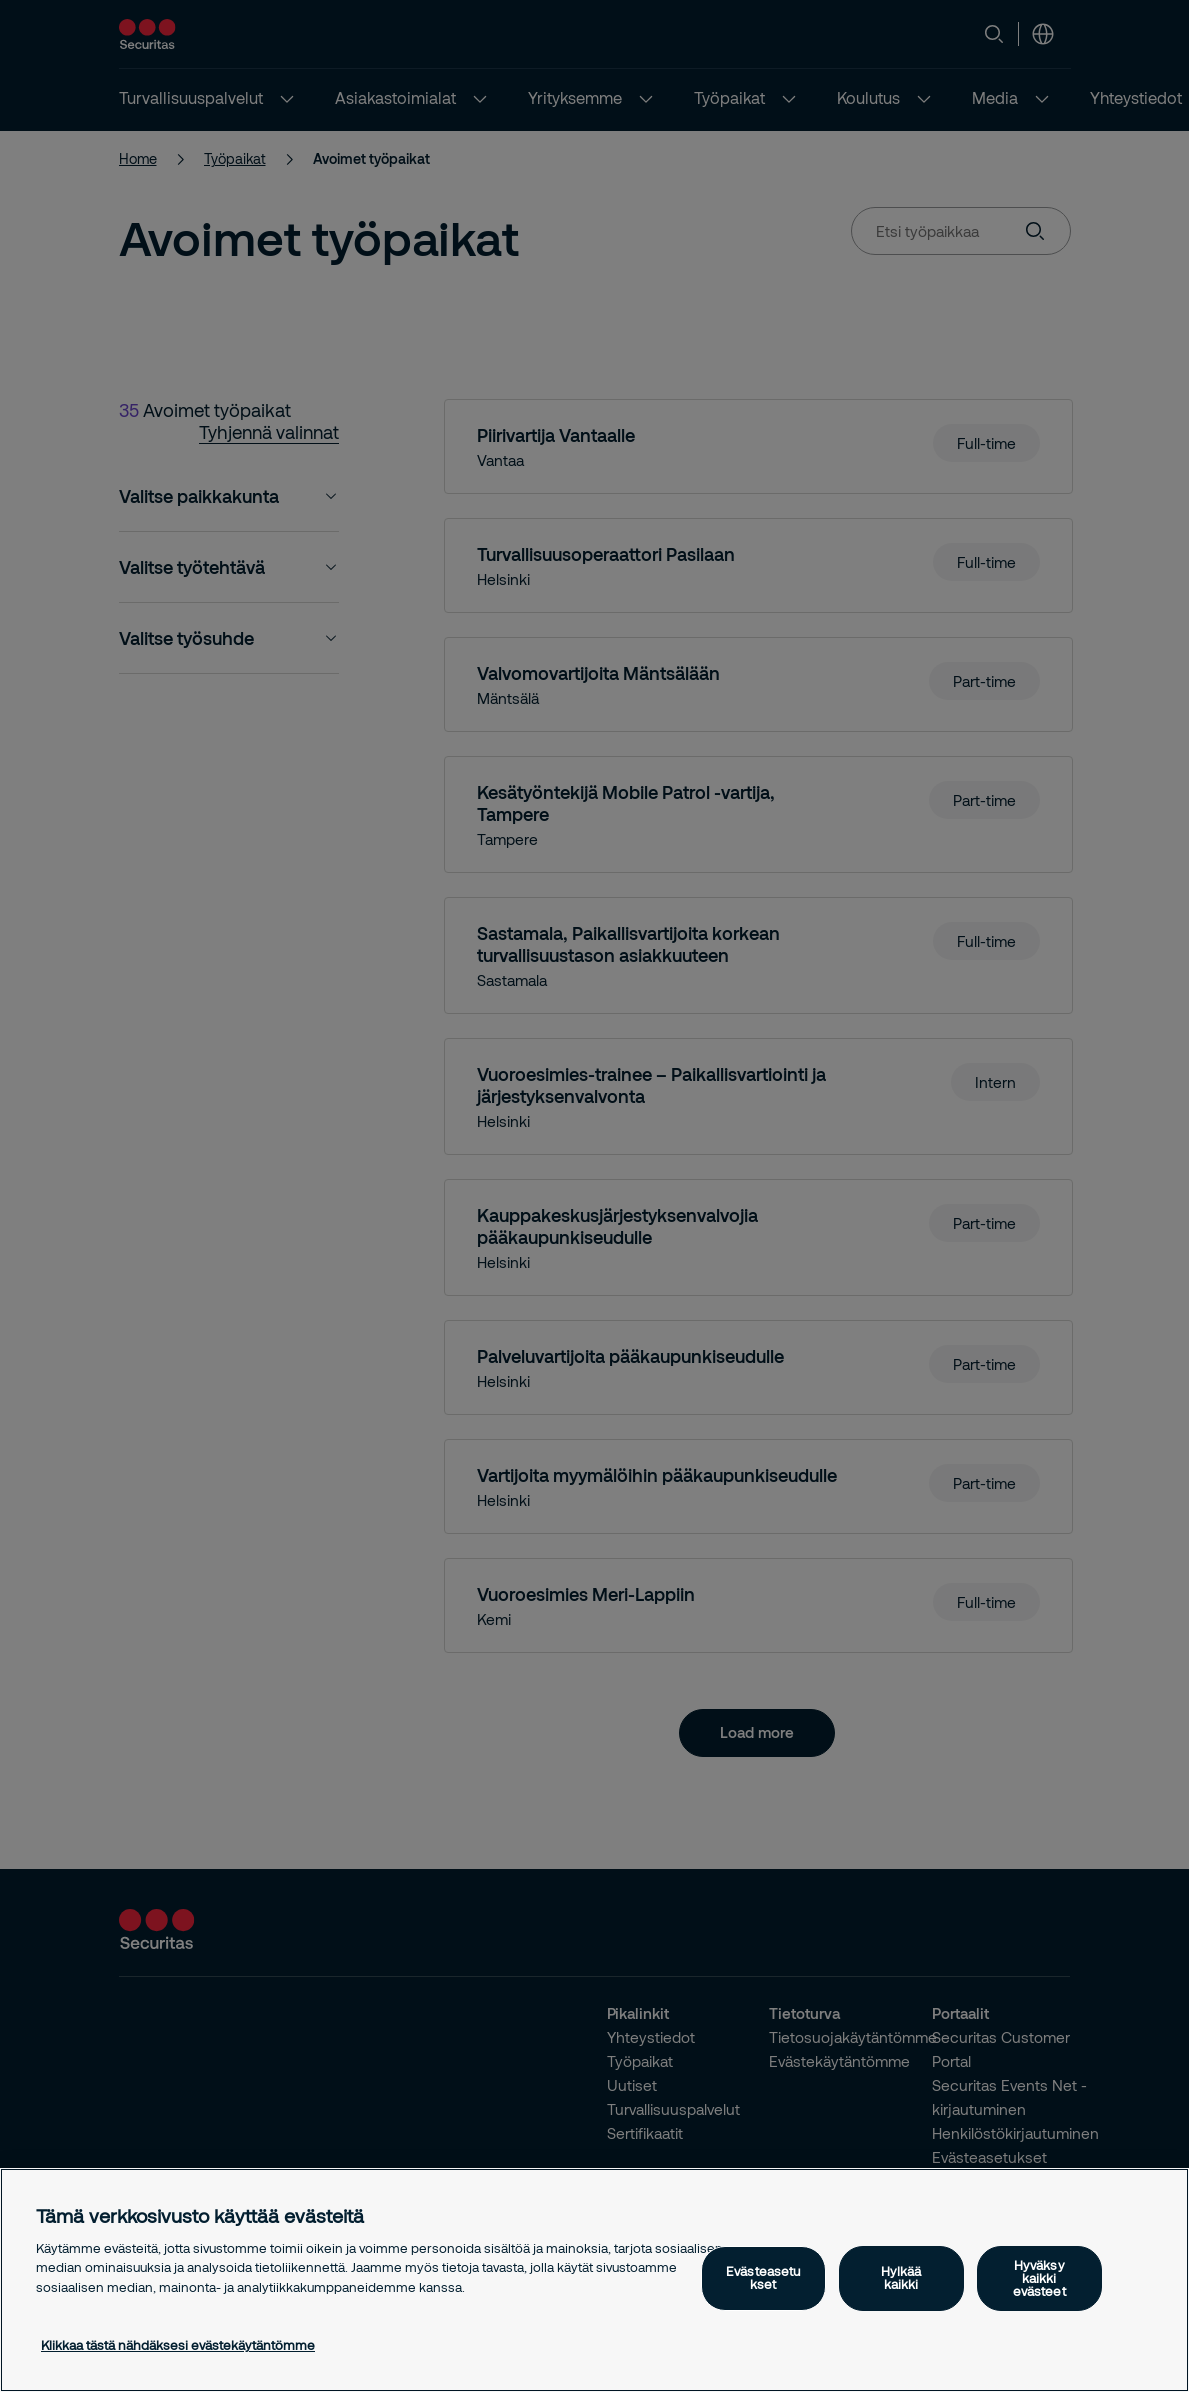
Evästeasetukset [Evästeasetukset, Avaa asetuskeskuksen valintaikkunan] (763, 2277)
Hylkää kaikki (901, 2277)
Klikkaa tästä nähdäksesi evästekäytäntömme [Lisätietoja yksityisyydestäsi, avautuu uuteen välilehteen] (178, 2345)
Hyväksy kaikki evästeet (1039, 2278)
